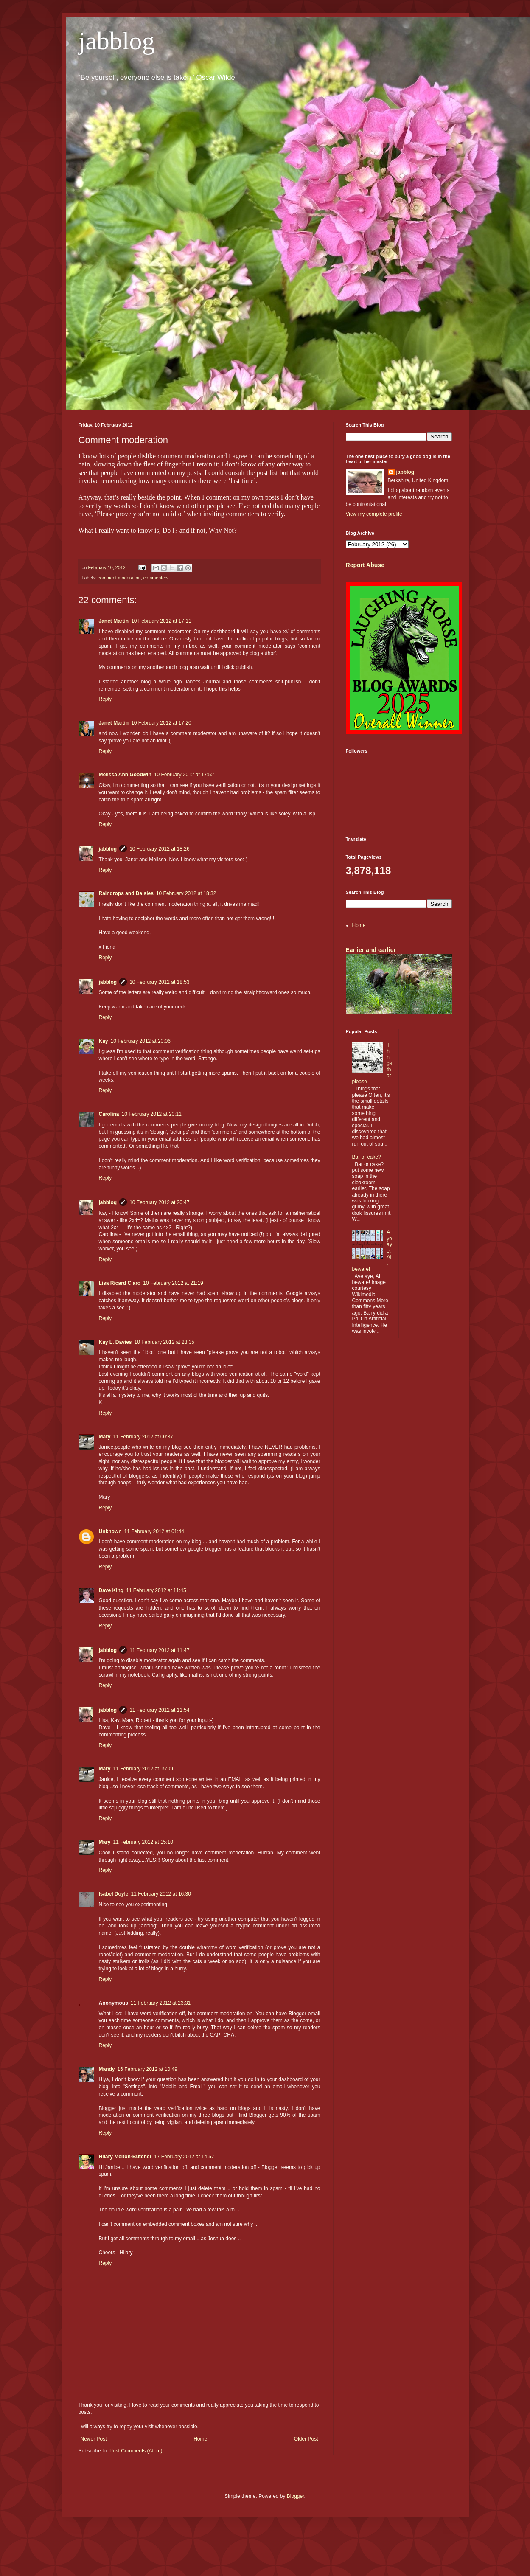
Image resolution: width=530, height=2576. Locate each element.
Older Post (306, 2439)
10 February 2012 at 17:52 (184, 775)
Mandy (107, 2069)
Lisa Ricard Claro (120, 1283)
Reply (105, 699)
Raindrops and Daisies (126, 893)
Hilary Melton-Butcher (125, 2157)
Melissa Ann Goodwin (125, 775)
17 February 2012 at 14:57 (184, 2157)
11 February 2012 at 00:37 (143, 1437)
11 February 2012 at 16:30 (161, 1894)
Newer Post (94, 2439)
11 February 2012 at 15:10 (143, 1842)
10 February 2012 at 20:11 (152, 1114)
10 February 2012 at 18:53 (159, 982)
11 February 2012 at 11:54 (159, 1710)
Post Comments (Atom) (136, 2451)
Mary (105, 1437)
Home (200, 2439)
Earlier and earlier (371, 950)
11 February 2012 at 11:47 (159, 1650)
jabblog (117, 41)
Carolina (109, 1114)
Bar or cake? (366, 1157)
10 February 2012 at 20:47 (159, 1202)
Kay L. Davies (115, 1342)
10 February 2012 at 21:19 (173, 1283)
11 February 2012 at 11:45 (156, 1590)
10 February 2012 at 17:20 (161, 723)
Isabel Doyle (114, 1894)
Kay (103, 1041)
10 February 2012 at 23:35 (164, 1342)
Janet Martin (114, 621)
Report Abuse (365, 565)
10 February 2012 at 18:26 (159, 849)
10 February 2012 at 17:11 (161, 621)
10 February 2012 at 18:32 (186, 893)
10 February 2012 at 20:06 (141, 1041)
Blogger (295, 2496)
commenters (155, 577)
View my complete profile (374, 514)
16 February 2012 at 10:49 (147, 2069)
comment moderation (119, 577)
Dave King (111, 1590)
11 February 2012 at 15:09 (143, 1769)
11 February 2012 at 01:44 (154, 1531)
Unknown (110, 1531)
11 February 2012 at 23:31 (161, 2003)
